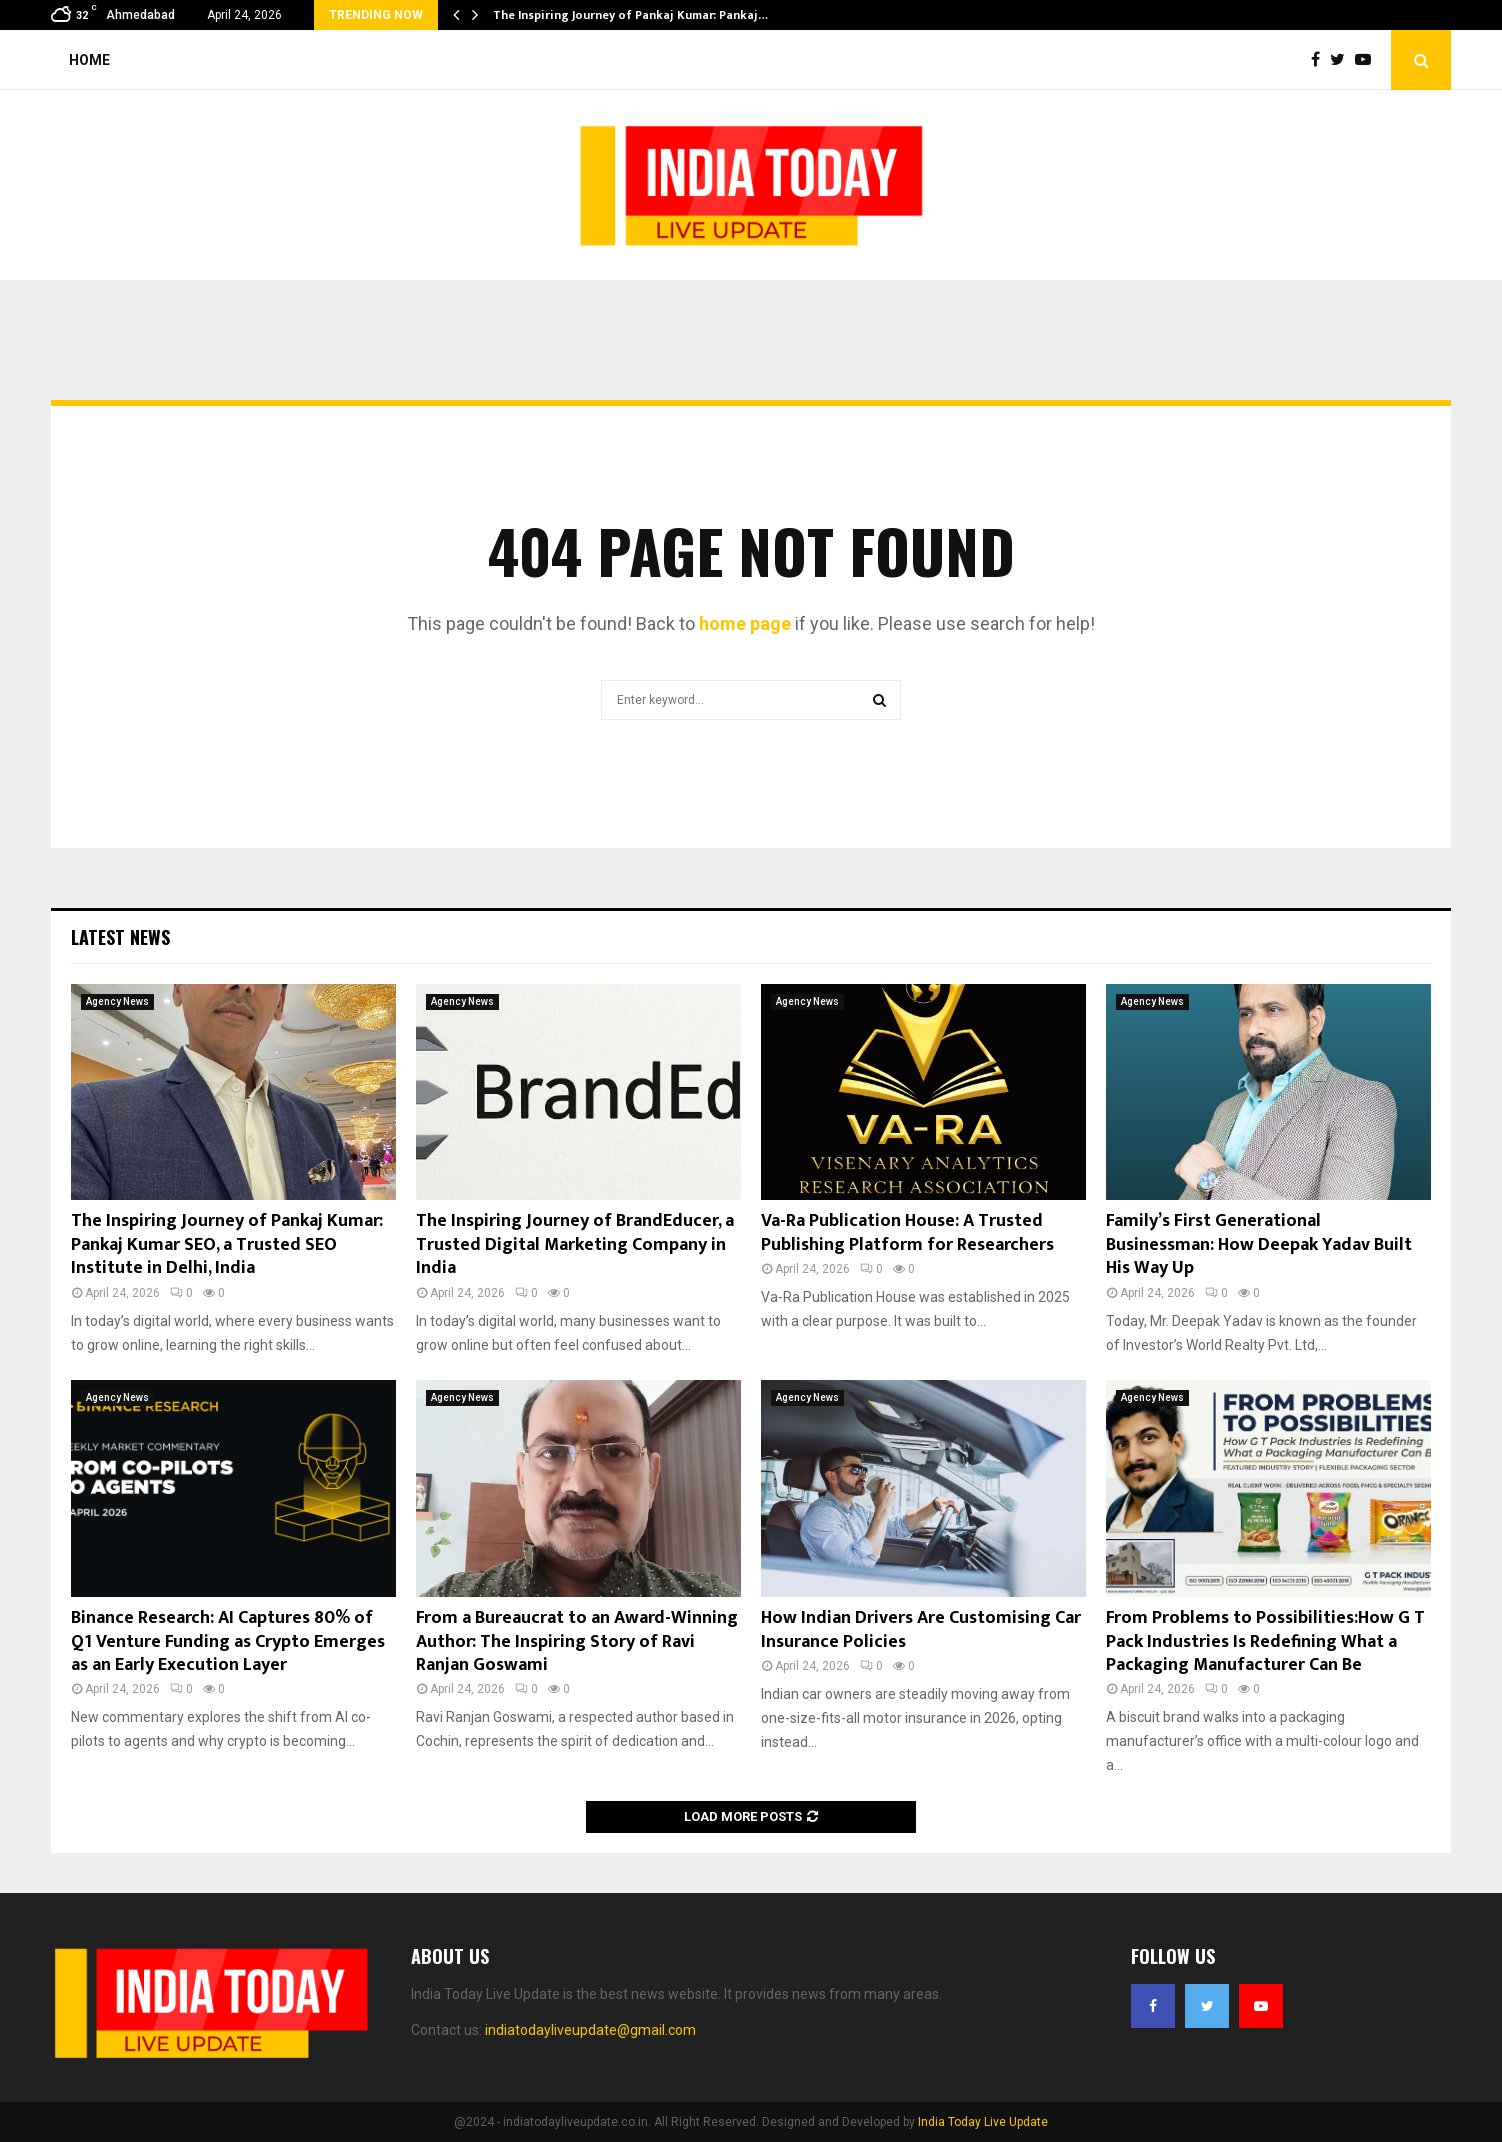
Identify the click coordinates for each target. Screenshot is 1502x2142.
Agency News (117, 1001)
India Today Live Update (983, 2122)
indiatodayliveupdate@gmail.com (590, 2030)
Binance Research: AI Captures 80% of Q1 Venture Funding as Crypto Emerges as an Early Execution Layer (228, 1641)
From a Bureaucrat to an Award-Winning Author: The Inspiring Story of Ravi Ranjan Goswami (577, 1641)
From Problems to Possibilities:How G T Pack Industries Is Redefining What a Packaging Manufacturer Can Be (1265, 1641)
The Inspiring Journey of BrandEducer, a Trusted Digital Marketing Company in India (575, 1244)
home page (745, 623)
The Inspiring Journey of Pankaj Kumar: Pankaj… (630, 15)
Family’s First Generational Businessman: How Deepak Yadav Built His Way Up (1259, 1244)
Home (89, 60)
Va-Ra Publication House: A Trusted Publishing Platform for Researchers (907, 1232)
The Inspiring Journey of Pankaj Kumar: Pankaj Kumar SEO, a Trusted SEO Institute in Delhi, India (227, 1244)
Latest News (120, 937)
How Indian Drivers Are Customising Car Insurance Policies (921, 1629)
